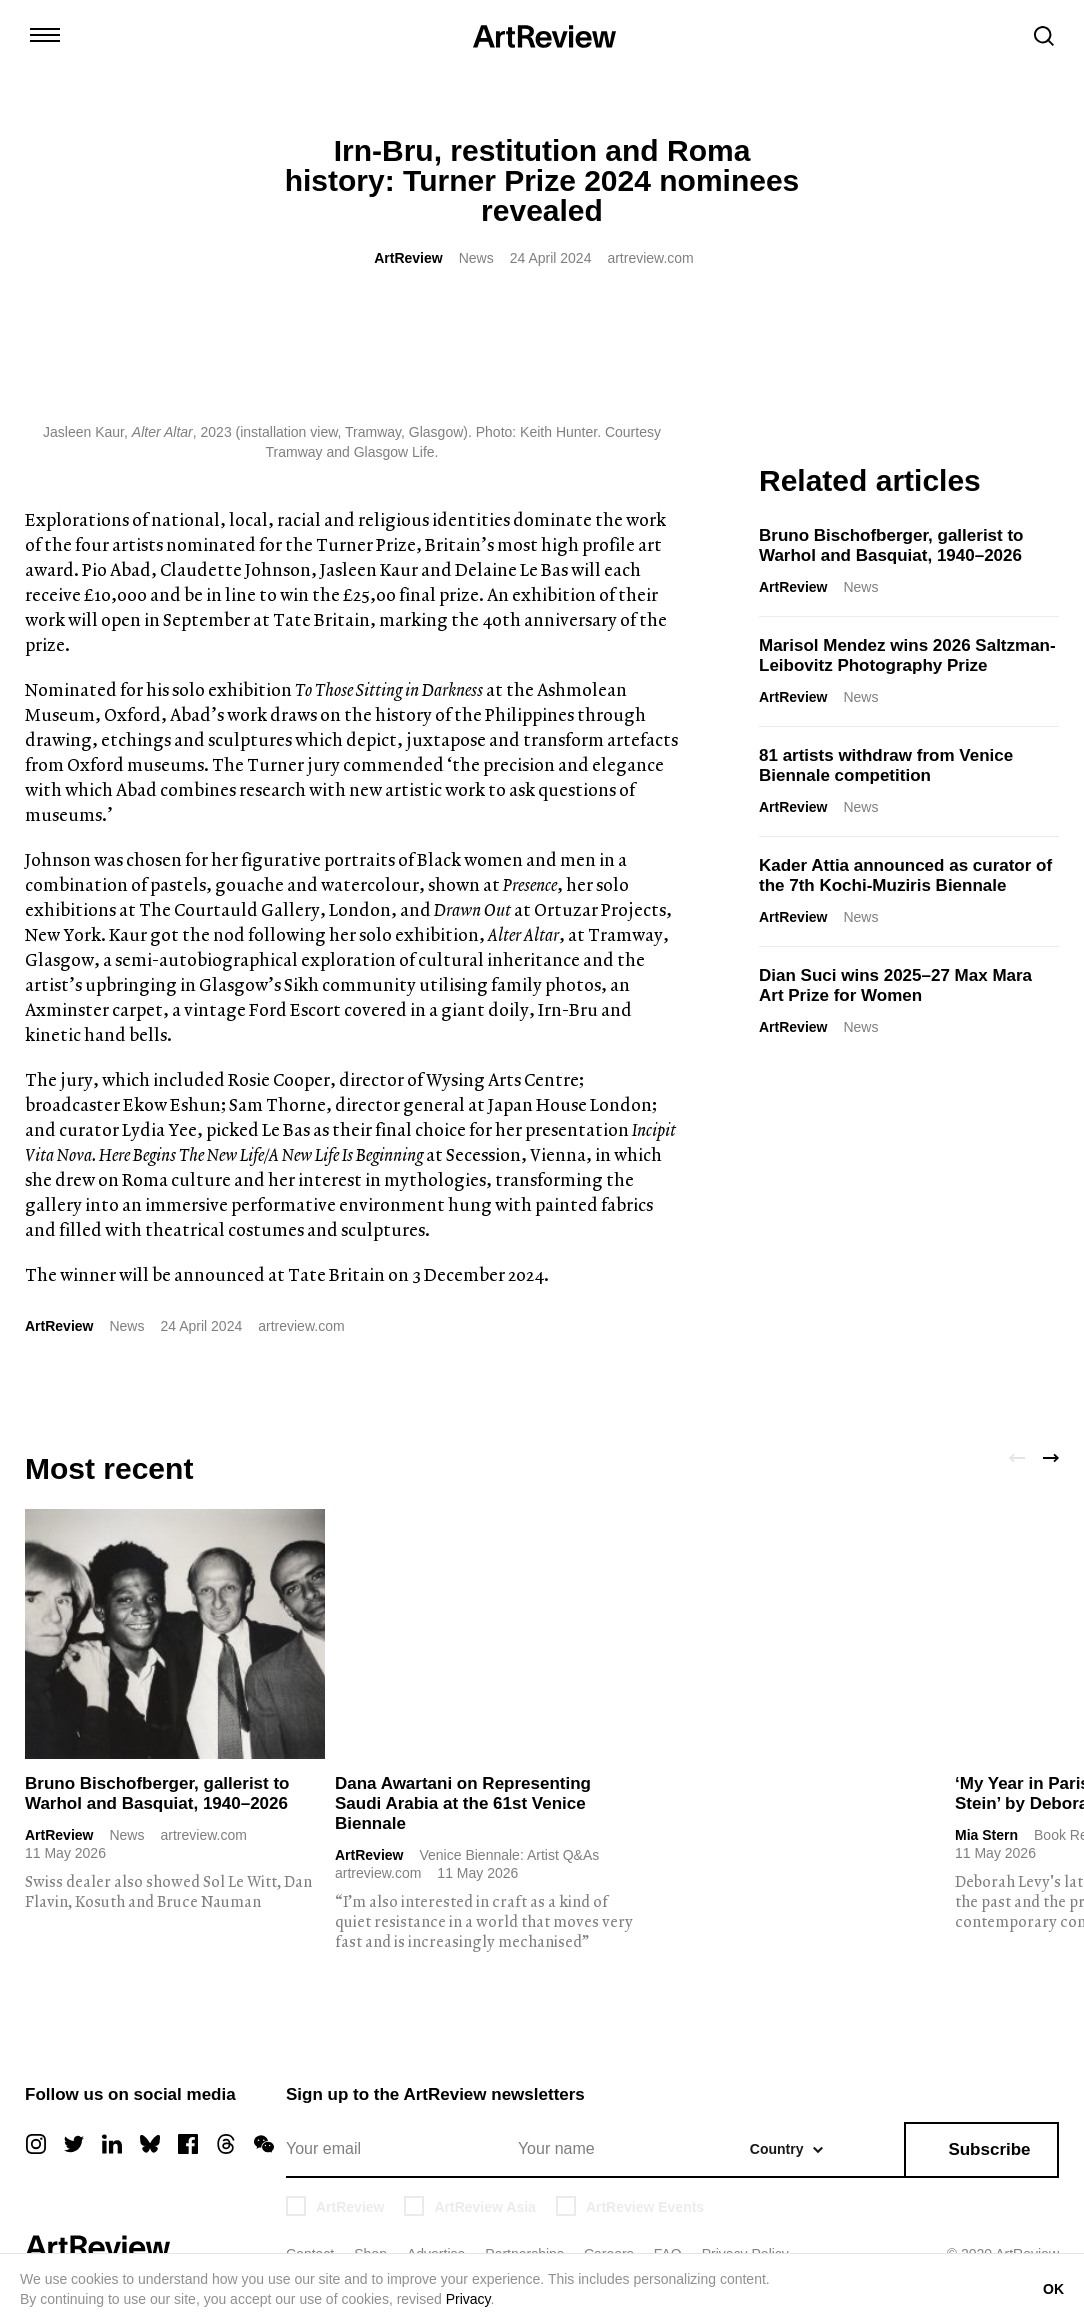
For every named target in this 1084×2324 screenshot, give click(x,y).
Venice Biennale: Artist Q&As (509, 1855)
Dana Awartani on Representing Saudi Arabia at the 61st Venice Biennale (463, 1803)
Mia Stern (986, 1835)
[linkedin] (112, 2144)
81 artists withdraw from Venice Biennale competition (886, 765)
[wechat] (264, 2144)
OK (1053, 2289)
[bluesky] (150, 2144)
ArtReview (408, 258)
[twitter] (74, 2144)
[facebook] (188, 2144)
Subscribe (989, 2149)
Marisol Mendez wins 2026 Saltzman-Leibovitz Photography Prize (907, 655)
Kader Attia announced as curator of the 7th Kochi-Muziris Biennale (905, 875)
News (476, 258)
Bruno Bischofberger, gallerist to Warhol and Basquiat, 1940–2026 (891, 545)
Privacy (468, 2299)
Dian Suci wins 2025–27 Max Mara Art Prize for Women (895, 985)
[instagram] (36, 2144)
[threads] (226, 2144)
